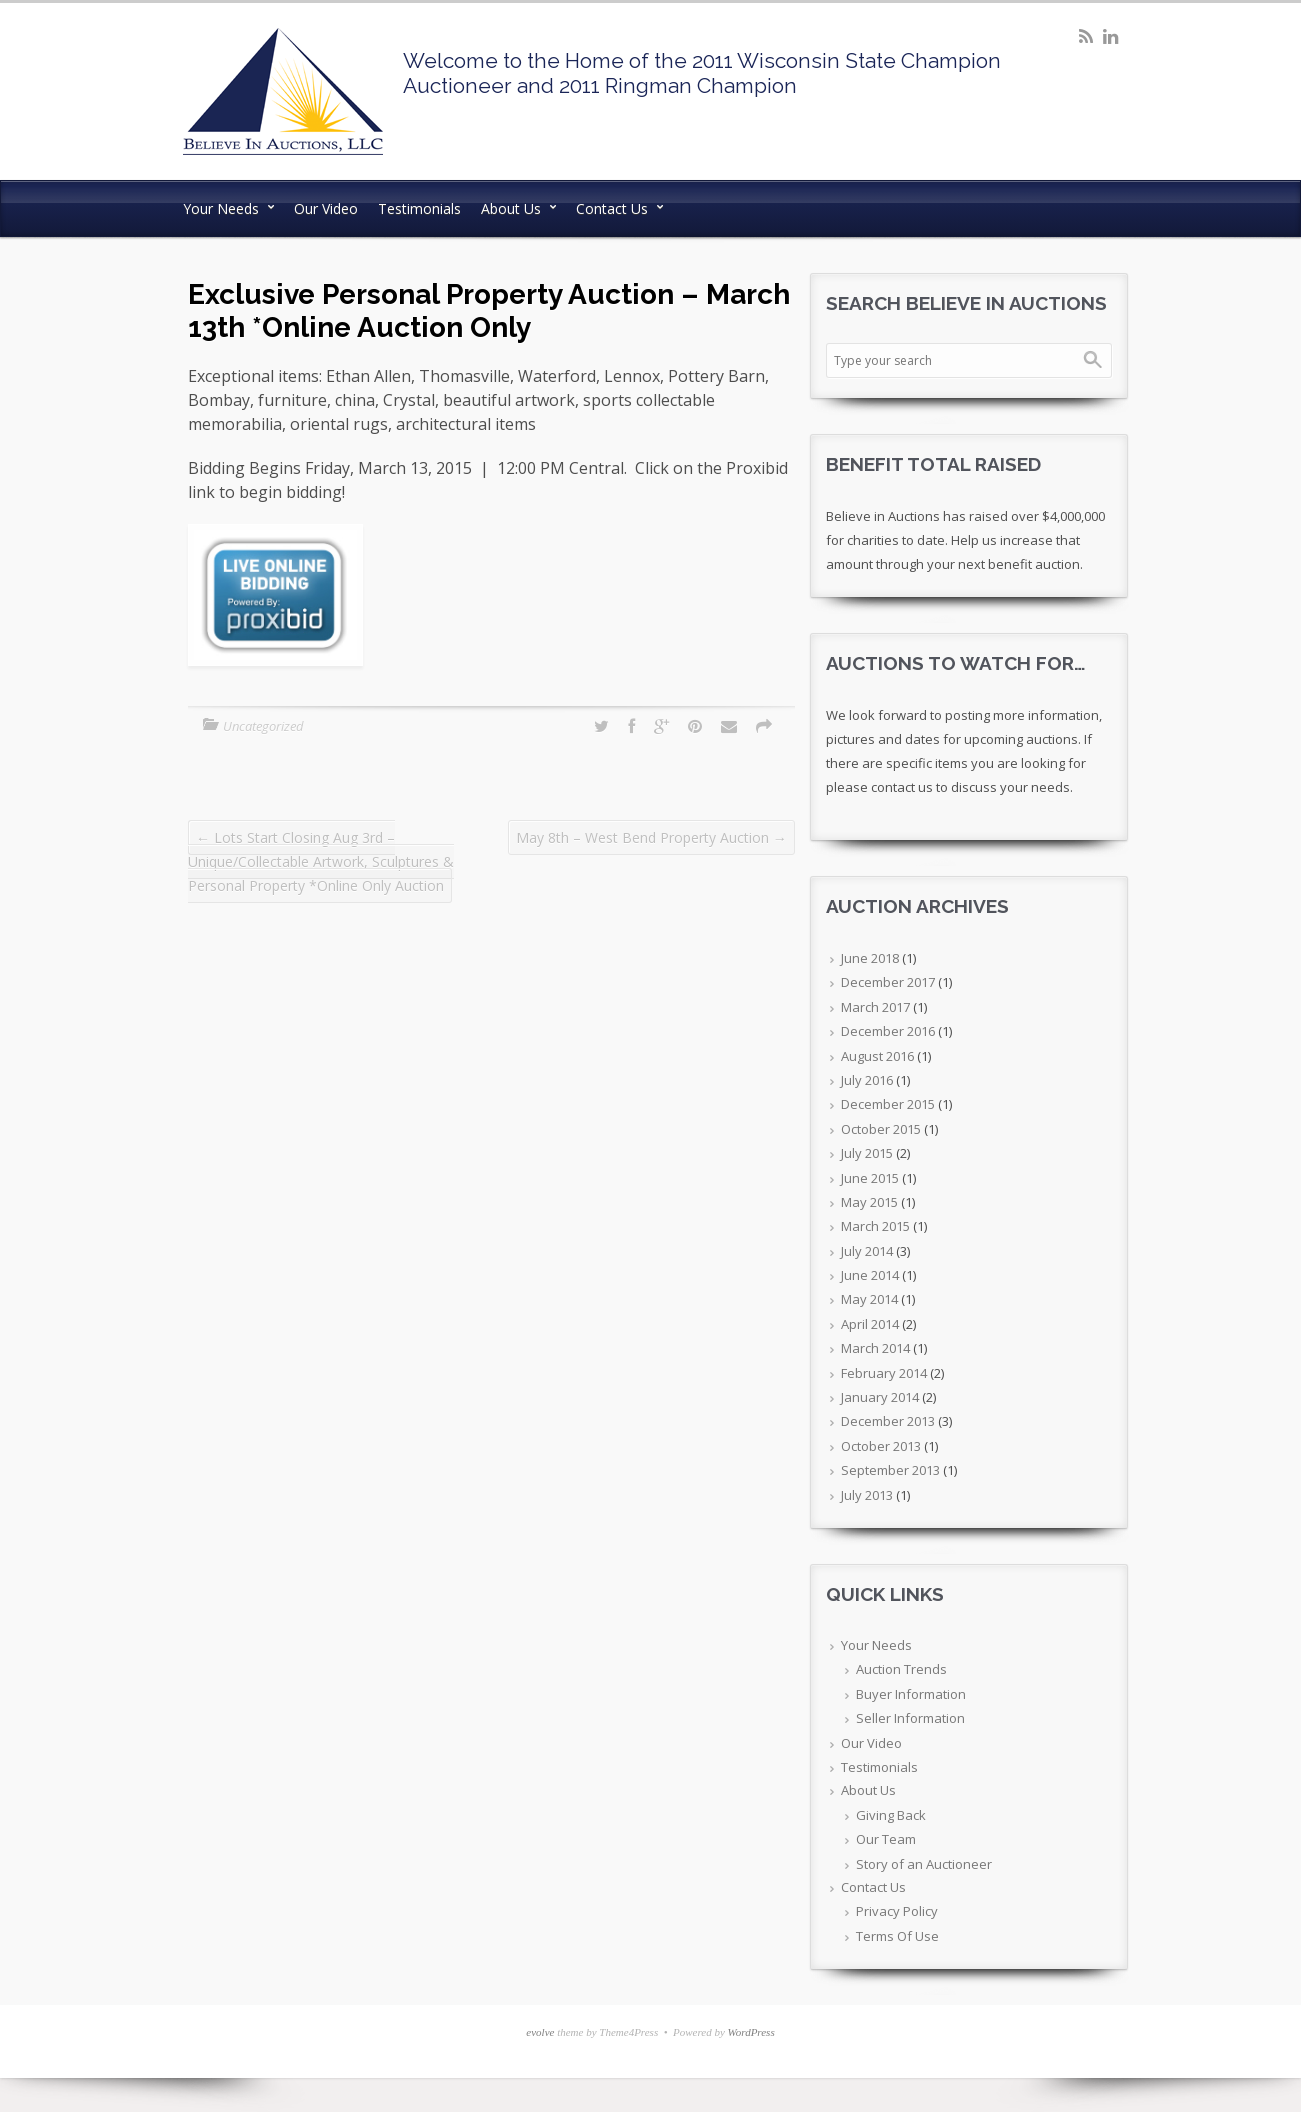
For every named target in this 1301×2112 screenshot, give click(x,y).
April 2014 (870, 1324)
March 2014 (875, 1348)
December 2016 (888, 1031)
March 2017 (875, 1007)
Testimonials (419, 208)
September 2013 (890, 1470)
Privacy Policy (897, 1911)
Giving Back (891, 1815)
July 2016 (867, 1080)
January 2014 (880, 1397)
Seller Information (910, 1718)
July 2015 (867, 1153)
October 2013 (881, 1446)
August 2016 (877, 1056)
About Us (511, 208)
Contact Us (612, 208)
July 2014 (867, 1251)
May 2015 (869, 1202)
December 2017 (888, 982)
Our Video (326, 208)
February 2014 (884, 1373)
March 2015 (875, 1226)
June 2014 (870, 1275)
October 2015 (881, 1129)
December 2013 (888, 1421)
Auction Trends (901, 1669)
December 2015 (888, 1104)
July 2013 (867, 1495)
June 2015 (870, 1178)
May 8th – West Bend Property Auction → (651, 837)
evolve (540, 2032)
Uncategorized (263, 726)
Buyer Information (911, 1694)
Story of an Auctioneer (924, 1864)
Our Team (886, 1839)
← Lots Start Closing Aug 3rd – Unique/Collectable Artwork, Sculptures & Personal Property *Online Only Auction (321, 861)
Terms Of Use (897, 1936)
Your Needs (221, 208)
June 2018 (870, 958)
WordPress (751, 2032)
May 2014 (869, 1299)
